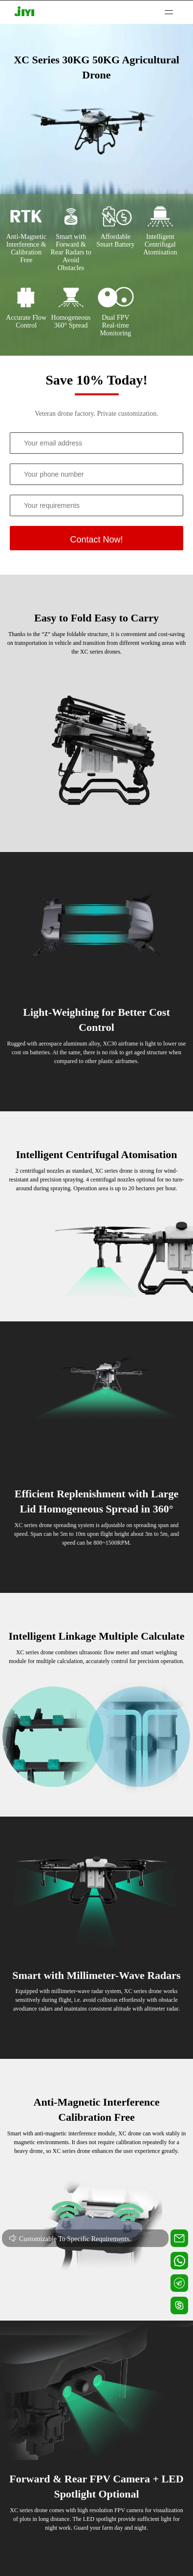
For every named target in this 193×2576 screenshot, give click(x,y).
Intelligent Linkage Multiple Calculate (97, 1636)
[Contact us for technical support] (179, 2238)
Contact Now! (96, 539)
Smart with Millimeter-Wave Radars (96, 1975)
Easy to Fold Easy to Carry (96, 618)
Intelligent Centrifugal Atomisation (96, 1154)
